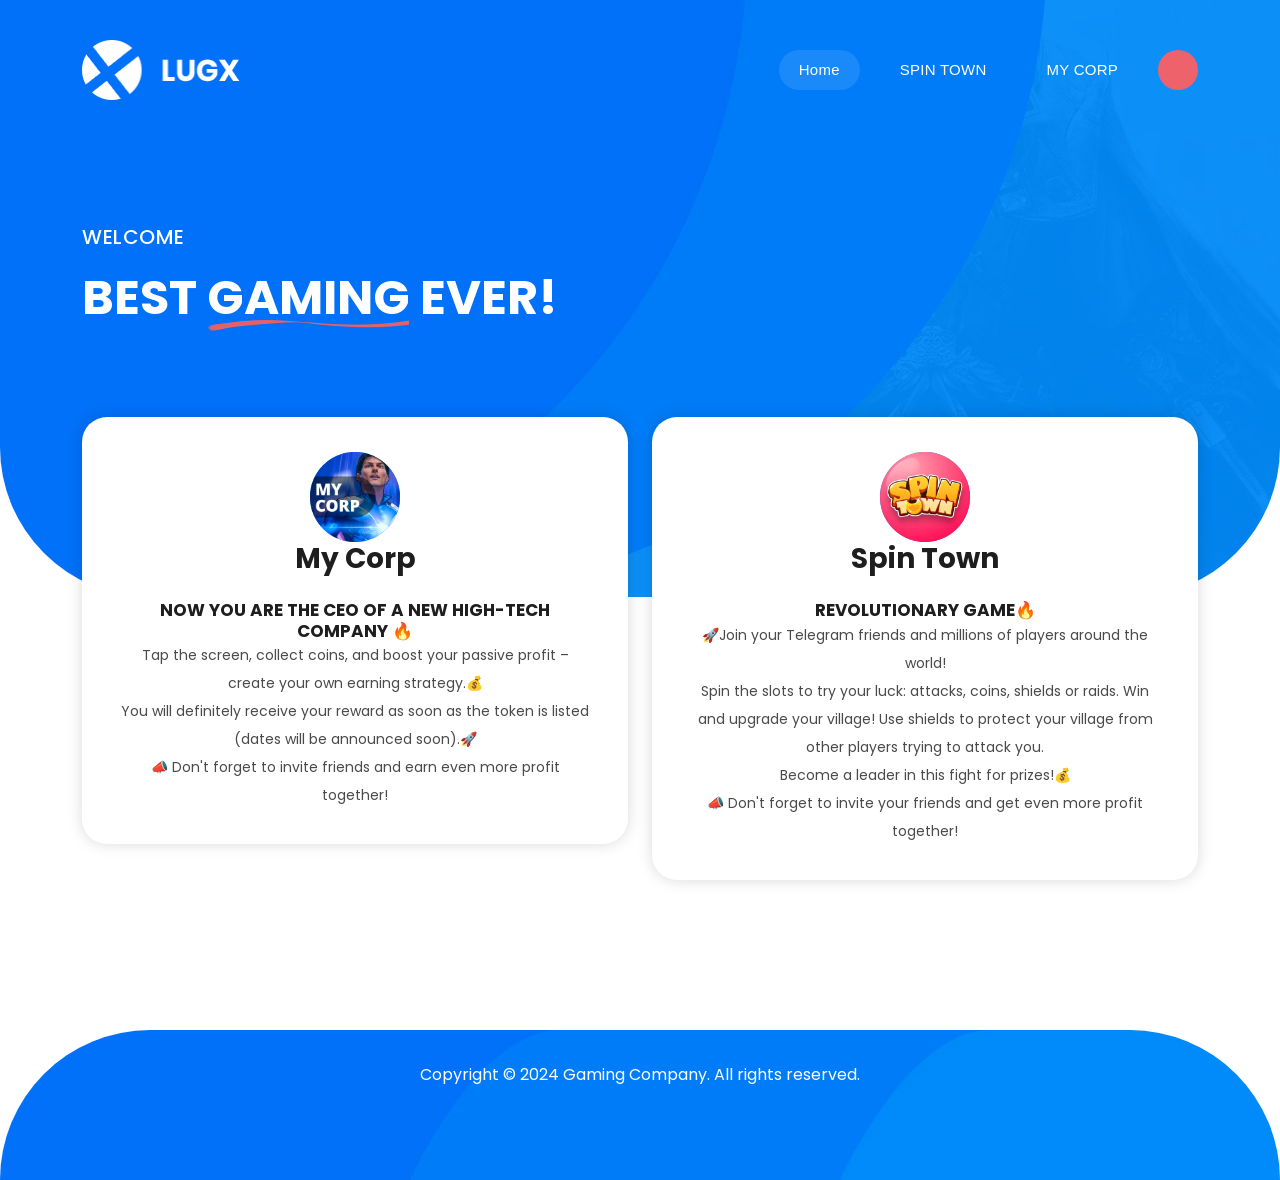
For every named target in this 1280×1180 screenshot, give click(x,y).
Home (819, 69)
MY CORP (1082, 69)
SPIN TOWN (943, 69)
